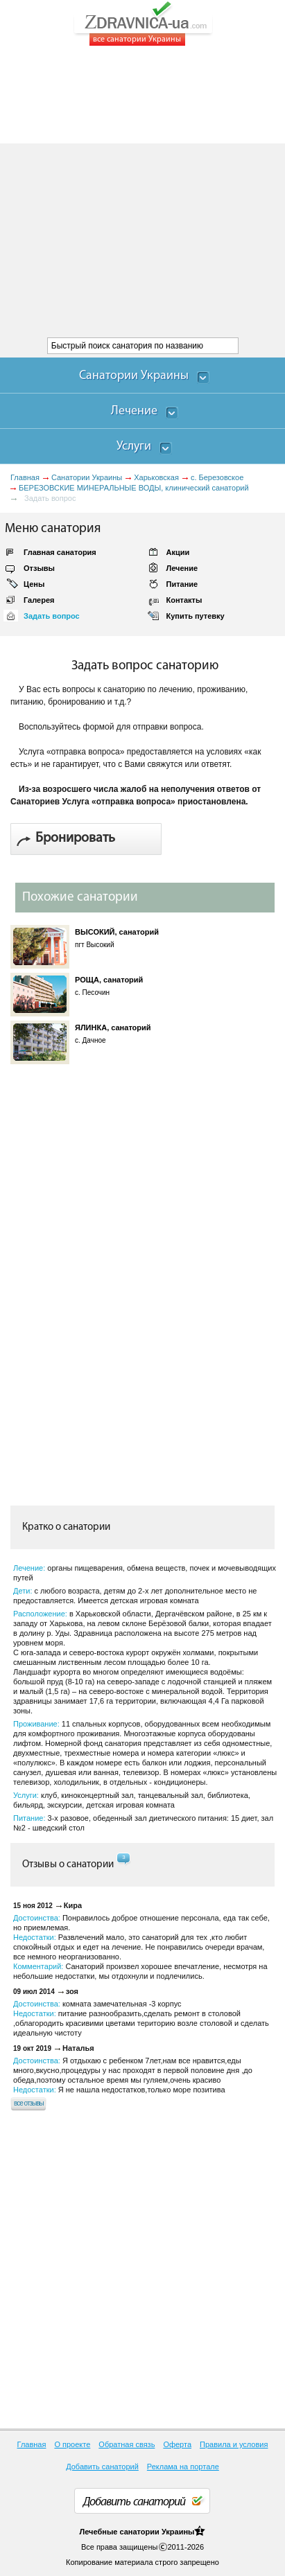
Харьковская (156, 477)
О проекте (72, 2444)
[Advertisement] (142, 191)
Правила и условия (234, 2444)
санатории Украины (156, 2532)
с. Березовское (217, 477)
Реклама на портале (183, 2466)
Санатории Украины (86, 477)
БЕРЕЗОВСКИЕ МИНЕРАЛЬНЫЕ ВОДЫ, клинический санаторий (134, 488)
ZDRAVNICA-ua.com (160, 23)
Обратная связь (126, 2444)
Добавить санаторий (102, 2466)
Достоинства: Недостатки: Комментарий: (141, 1947)
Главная (25, 477)
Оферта (177, 2444)
